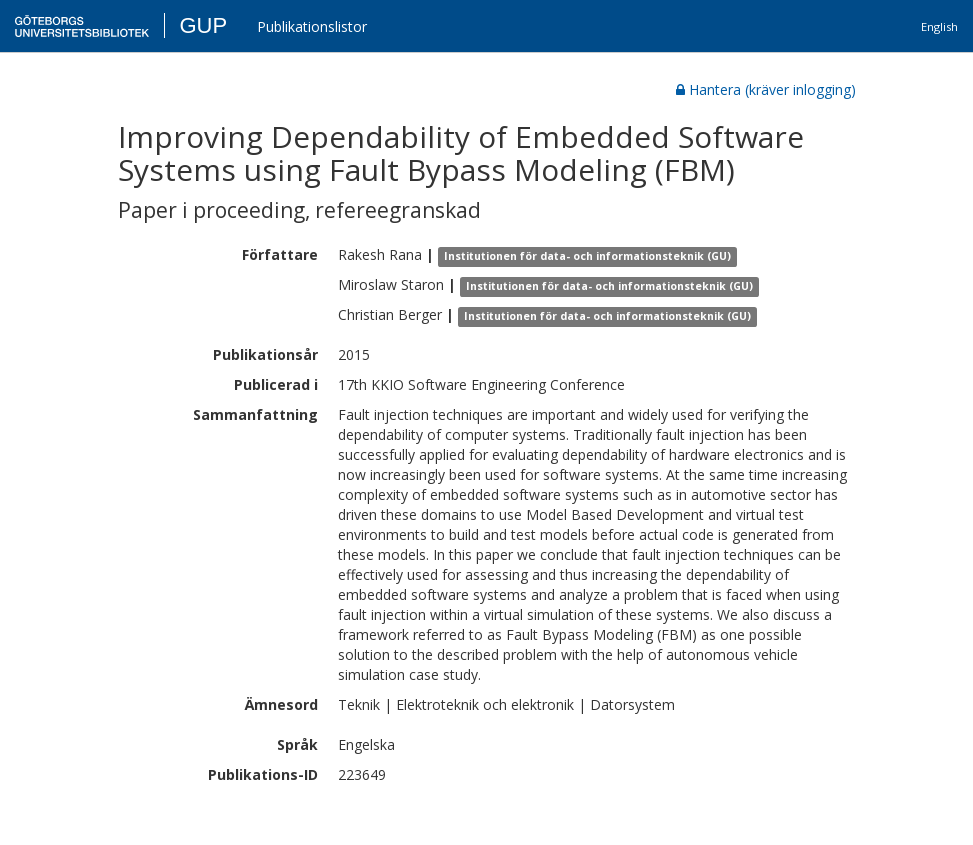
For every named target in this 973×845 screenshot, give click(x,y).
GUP (203, 25)
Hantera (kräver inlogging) (766, 89)
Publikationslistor (312, 26)
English (939, 26)
